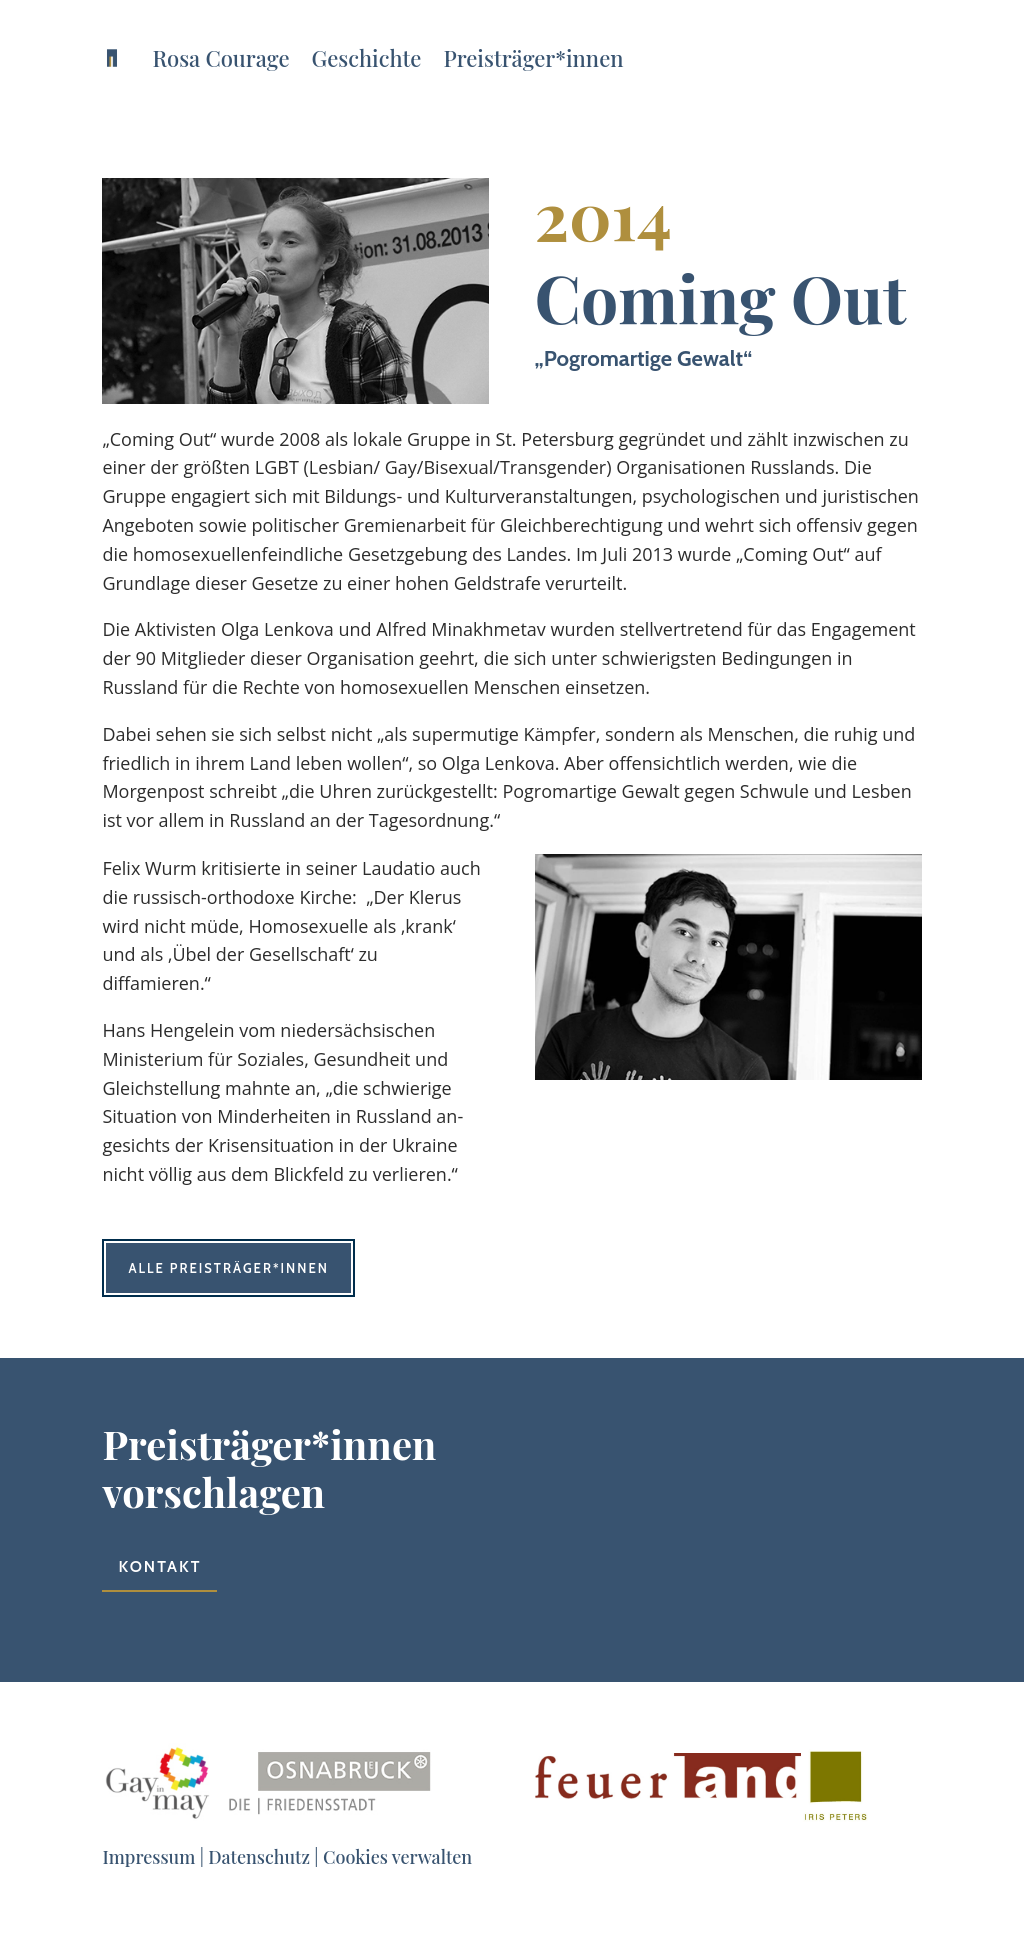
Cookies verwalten (397, 1857)
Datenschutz (259, 1857)
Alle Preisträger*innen (228, 1268)
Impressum (148, 1857)
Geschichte (367, 58)
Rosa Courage (220, 58)
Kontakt (159, 1566)
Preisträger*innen (533, 58)
